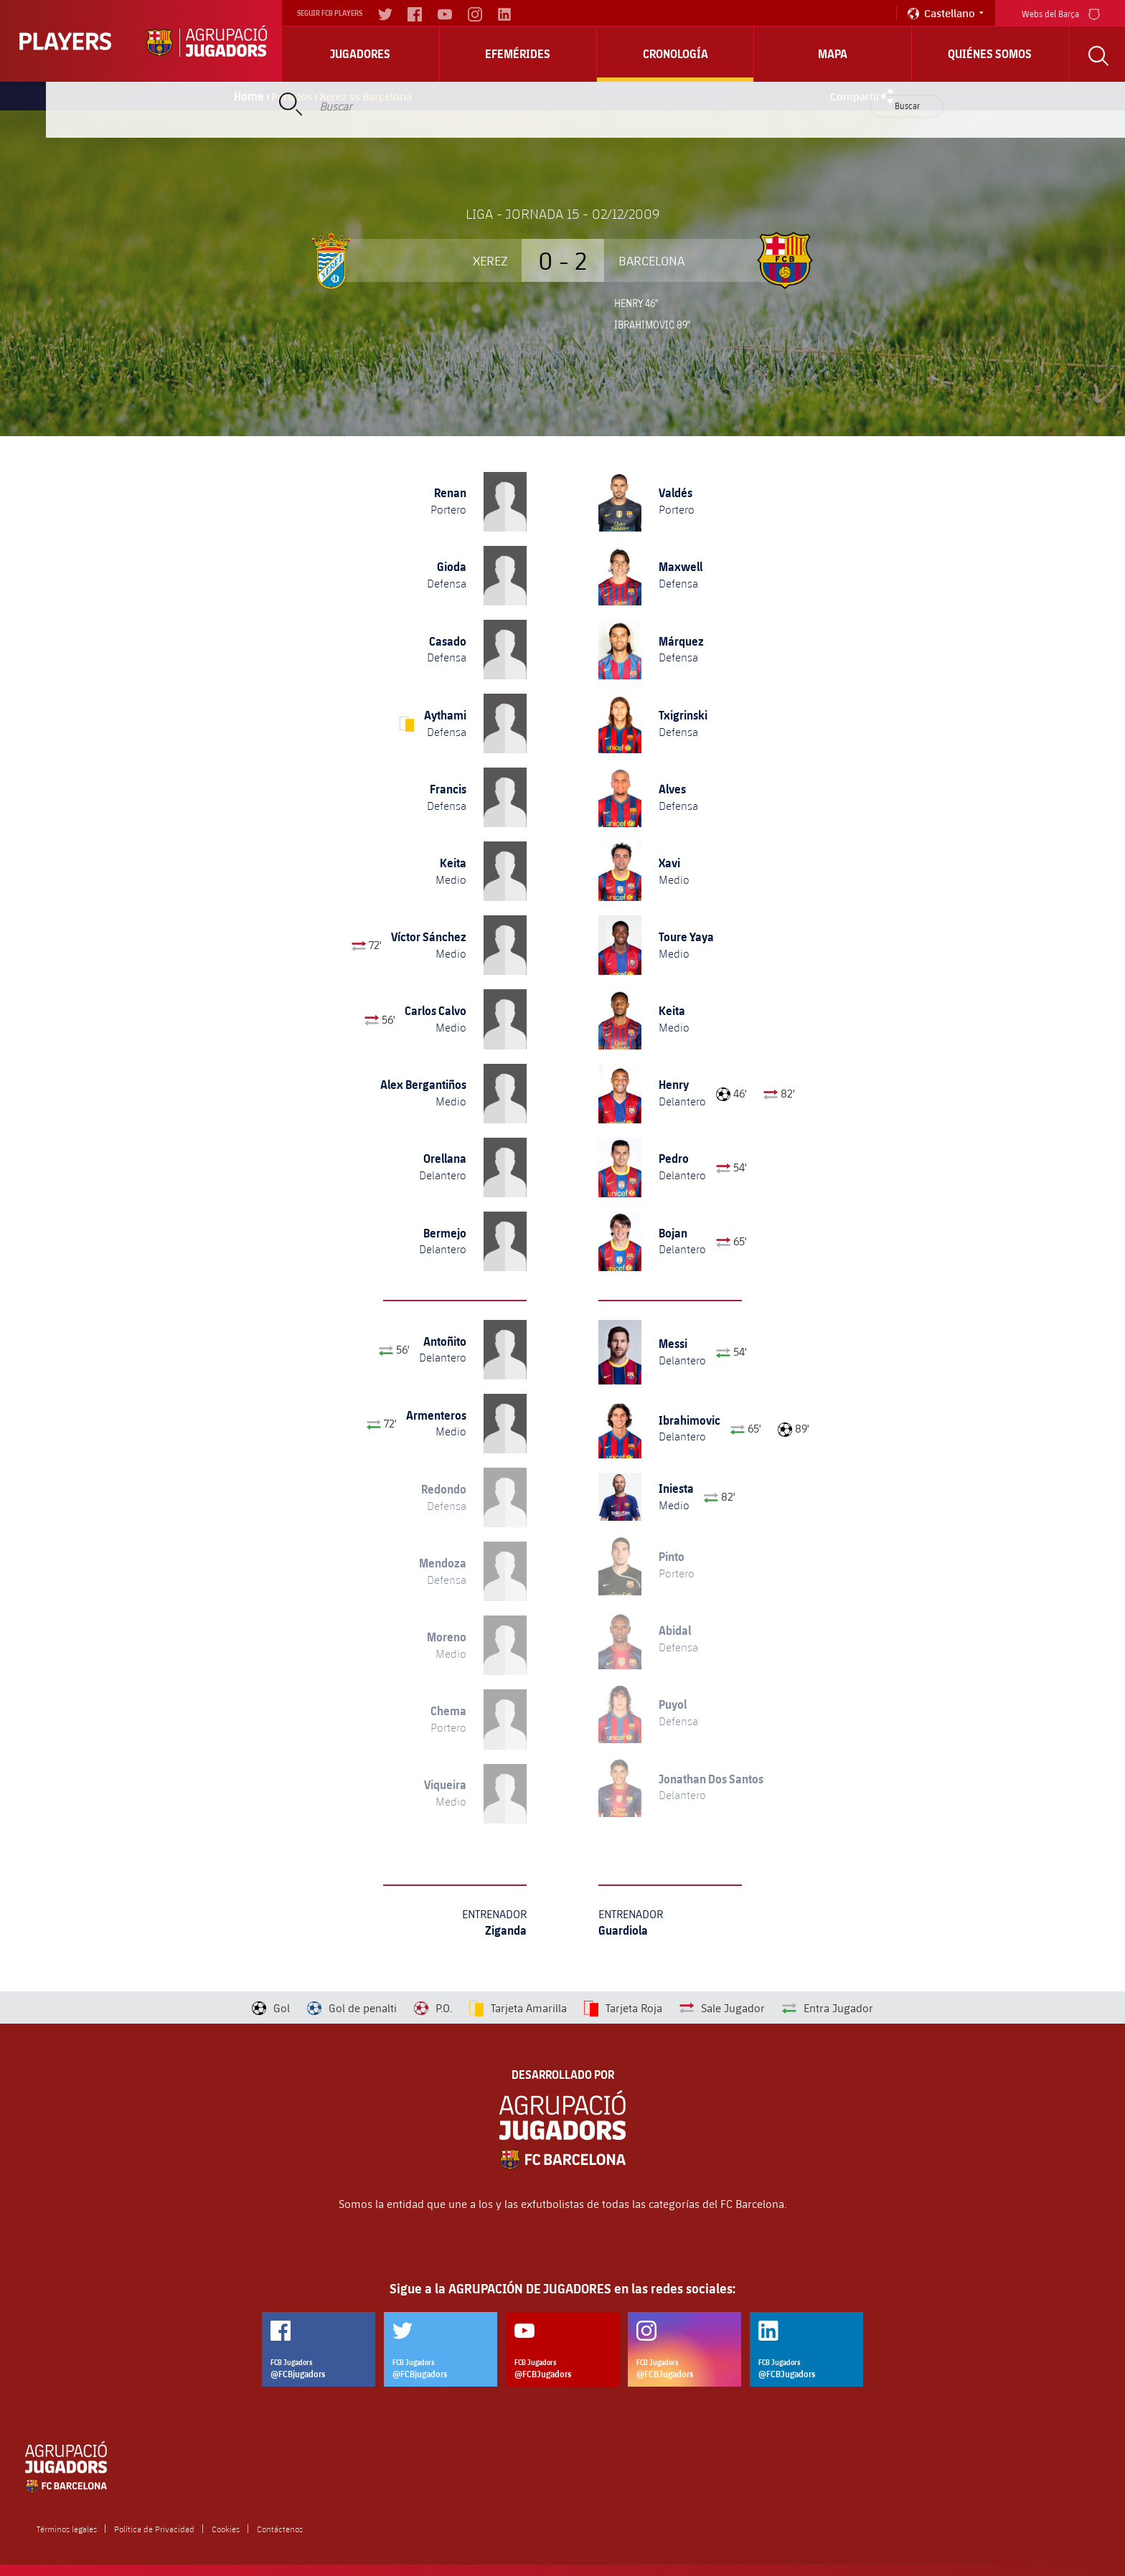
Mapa (832, 54)
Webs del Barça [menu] (1061, 12)
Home (249, 96)
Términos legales (67, 2529)
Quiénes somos (990, 54)
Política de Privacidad (154, 2529)
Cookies (226, 2529)
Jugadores (360, 54)
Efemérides (517, 54)
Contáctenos (280, 2529)
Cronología (675, 54)
